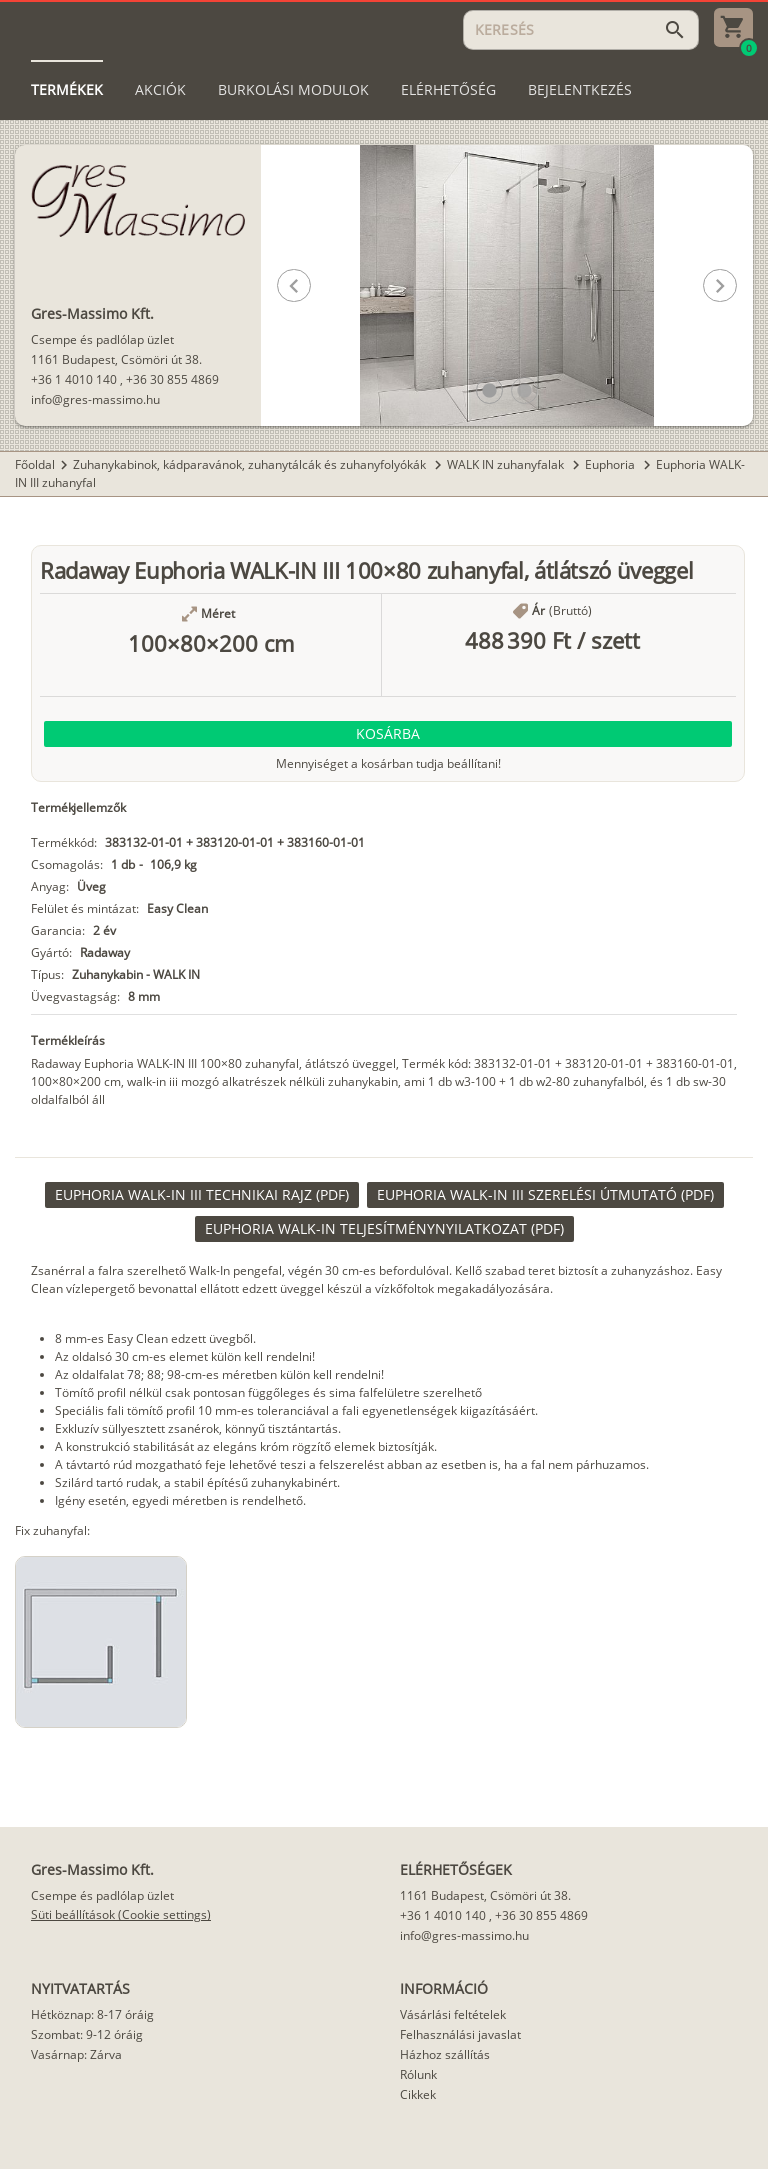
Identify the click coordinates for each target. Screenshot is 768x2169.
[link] (202, 1195)
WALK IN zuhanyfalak (507, 464)
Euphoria (611, 464)
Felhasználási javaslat (460, 2034)
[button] (489, 390)
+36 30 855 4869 (172, 379)
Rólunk (418, 2074)
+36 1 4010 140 (74, 379)
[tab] (67, 90)
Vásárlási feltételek (453, 2014)
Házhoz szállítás (445, 2054)
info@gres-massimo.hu (95, 399)
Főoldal (35, 464)
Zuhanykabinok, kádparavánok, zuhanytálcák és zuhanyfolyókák (251, 464)
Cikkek (418, 2094)
